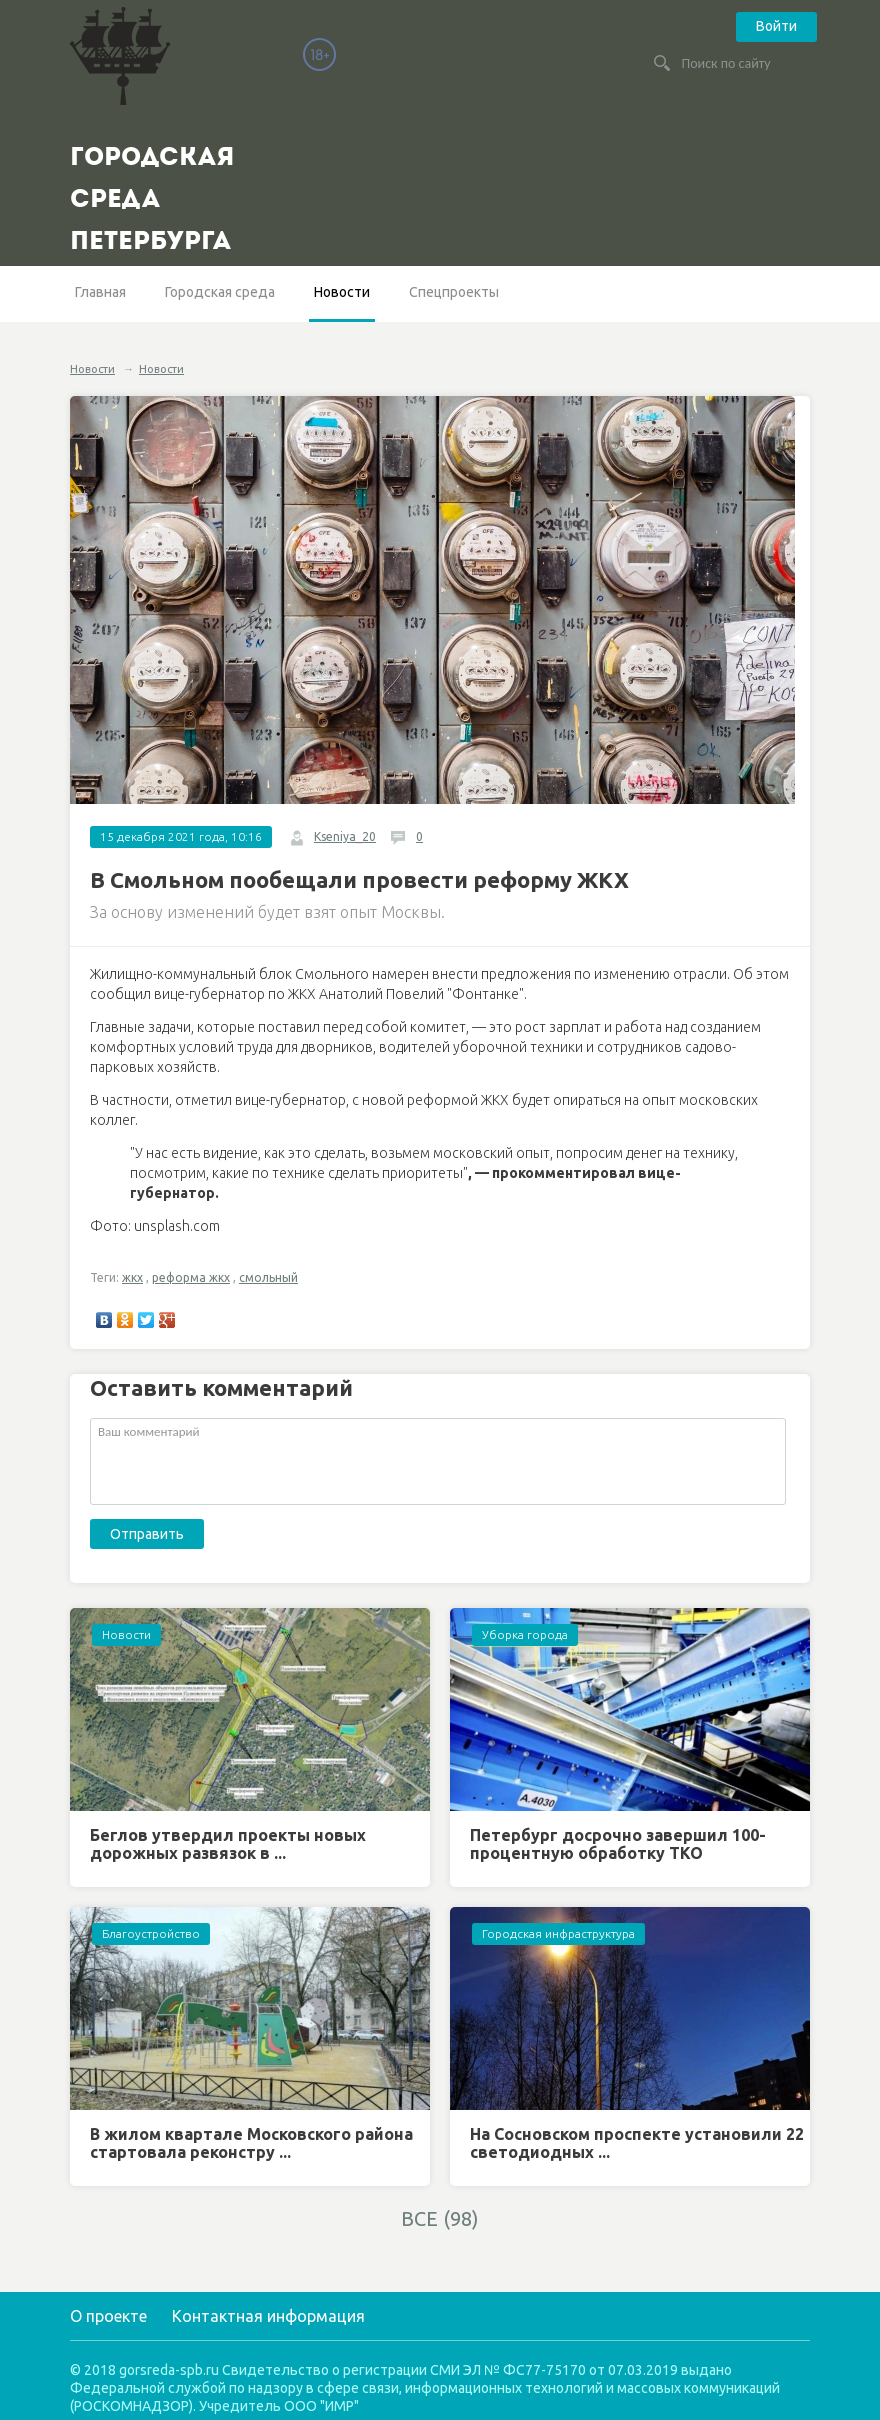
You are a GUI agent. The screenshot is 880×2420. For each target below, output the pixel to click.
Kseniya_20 (345, 836)
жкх (132, 1277)
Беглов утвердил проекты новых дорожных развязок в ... (228, 1844)
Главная (100, 292)
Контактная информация (268, 2316)
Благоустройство (151, 1933)
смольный (268, 1277)
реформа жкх (191, 1277)
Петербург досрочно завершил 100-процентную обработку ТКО (618, 1844)
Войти (776, 26)
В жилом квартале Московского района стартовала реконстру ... (251, 2143)
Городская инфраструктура (558, 1933)
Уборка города (525, 1634)
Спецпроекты (454, 292)
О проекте (108, 2316)
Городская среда (220, 292)
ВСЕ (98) (440, 2218)
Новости (342, 292)
